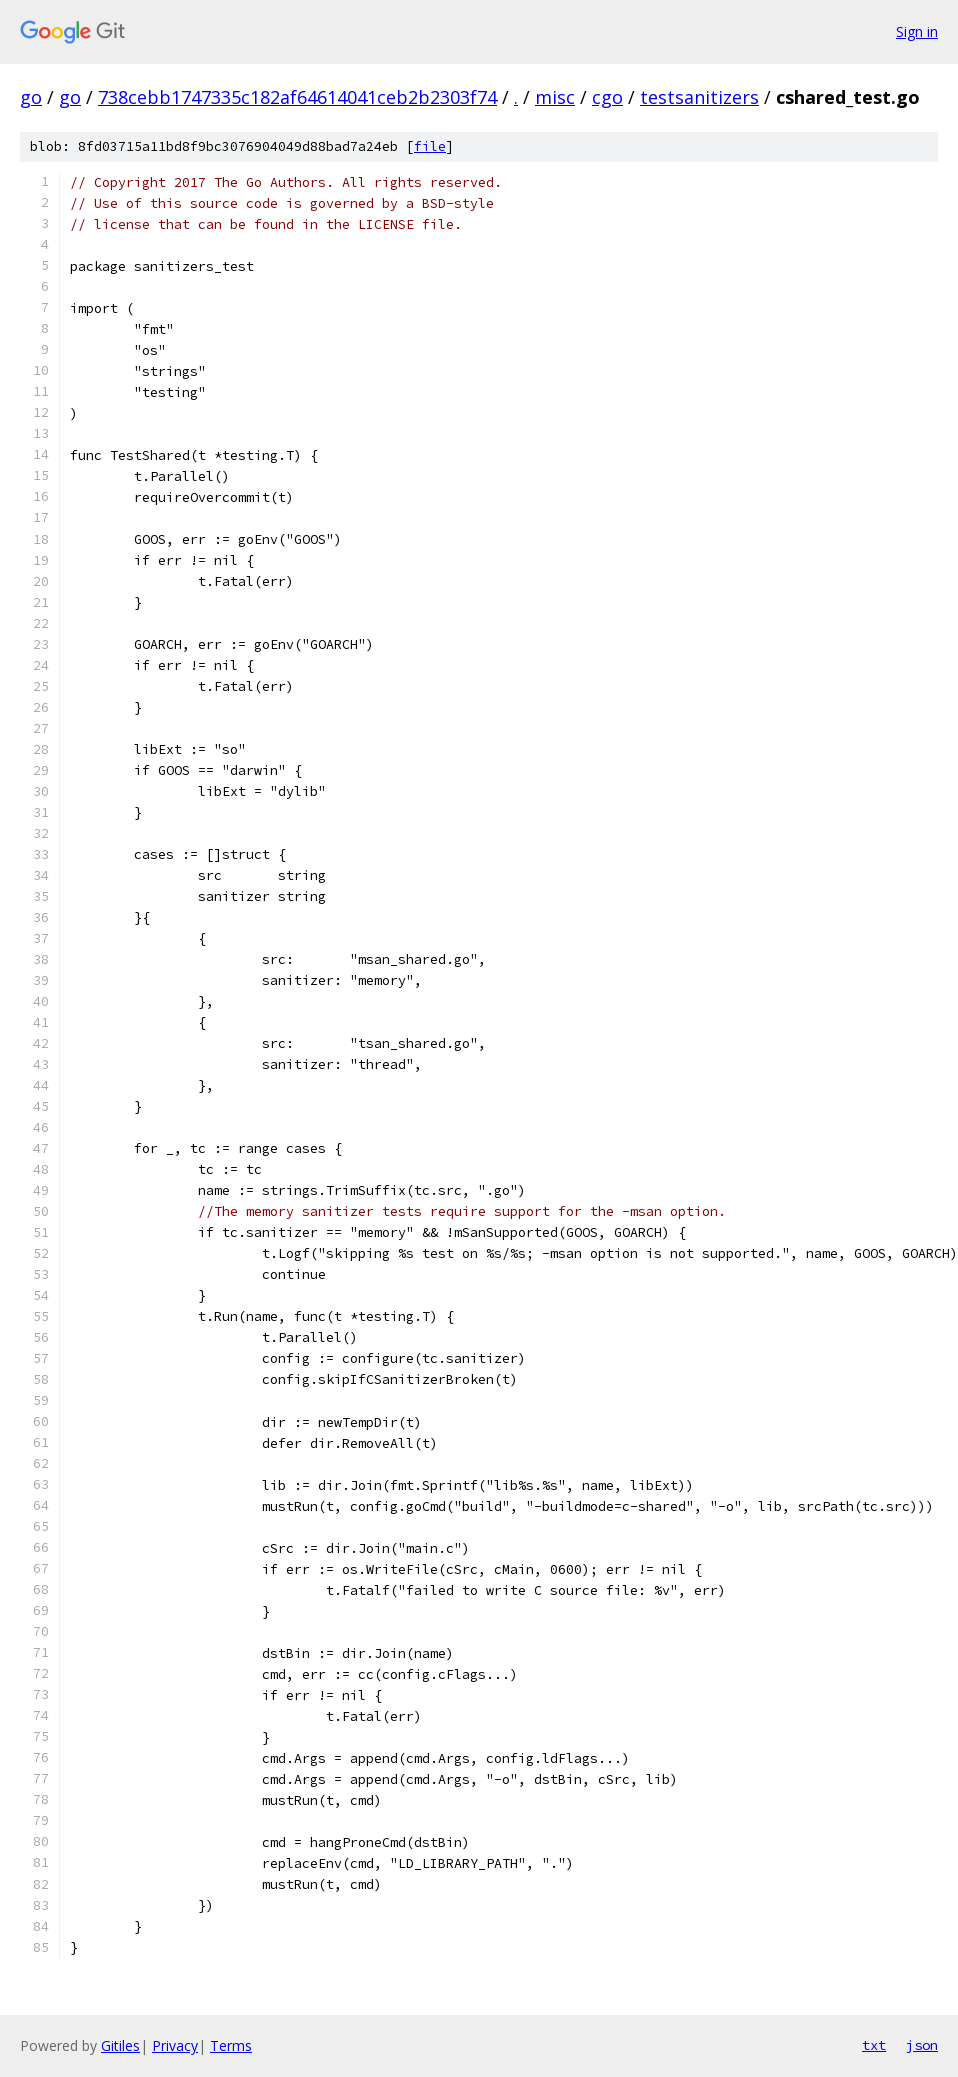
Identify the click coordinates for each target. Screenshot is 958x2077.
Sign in (917, 31)
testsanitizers (699, 97)
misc (555, 97)
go (31, 97)
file (430, 146)
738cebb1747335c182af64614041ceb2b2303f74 (297, 97)
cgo (607, 97)
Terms (231, 2045)
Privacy (175, 2045)
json (922, 2045)
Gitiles (120, 2045)
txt (874, 2045)
